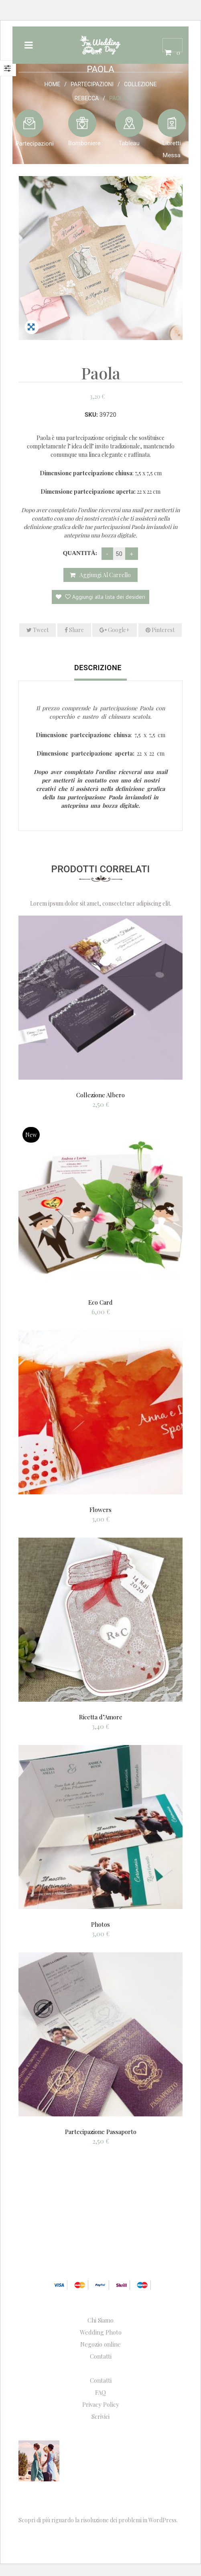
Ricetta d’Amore (100, 1717)
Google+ (114, 630)
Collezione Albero (100, 1095)
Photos (100, 1924)
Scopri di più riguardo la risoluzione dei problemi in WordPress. (98, 2520)
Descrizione (98, 667)
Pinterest (160, 630)
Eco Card (100, 1302)
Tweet (37, 630)
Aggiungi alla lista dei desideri (104, 596)
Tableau (129, 142)
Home (53, 84)
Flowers (100, 1510)
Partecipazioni (92, 84)
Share (74, 630)
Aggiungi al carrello (105, 575)
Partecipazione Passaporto (100, 2132)
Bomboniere (84, 142)
